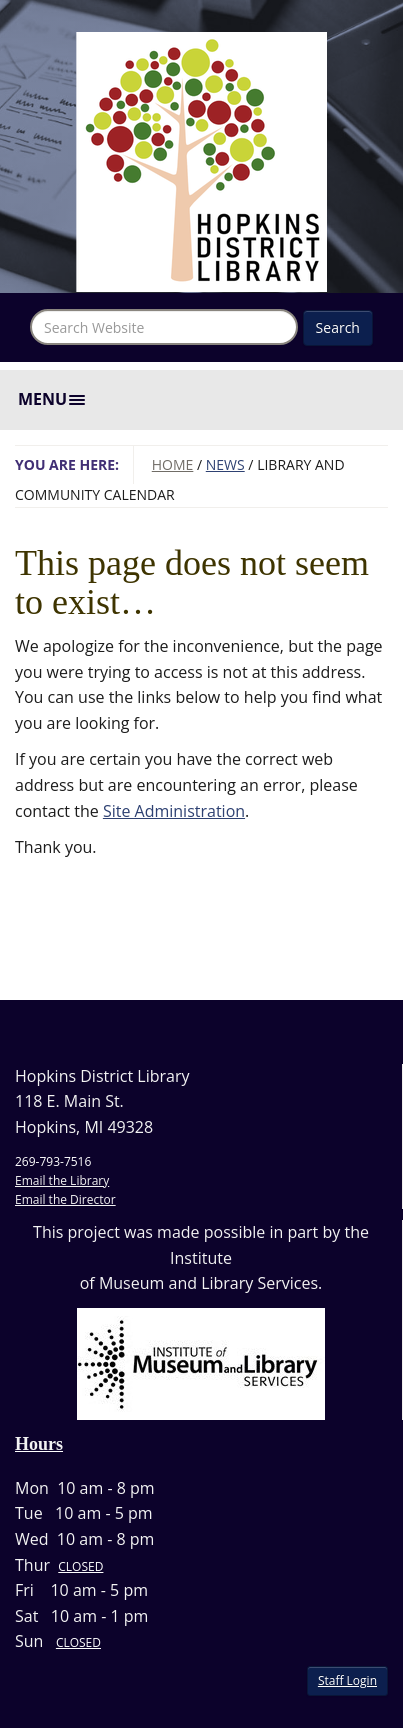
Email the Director (65, 1199)
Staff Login (347, 1680)
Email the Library (62, 1180)
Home (173, 464)
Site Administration (174, 811)
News (225, 464)
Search (338, 327)
